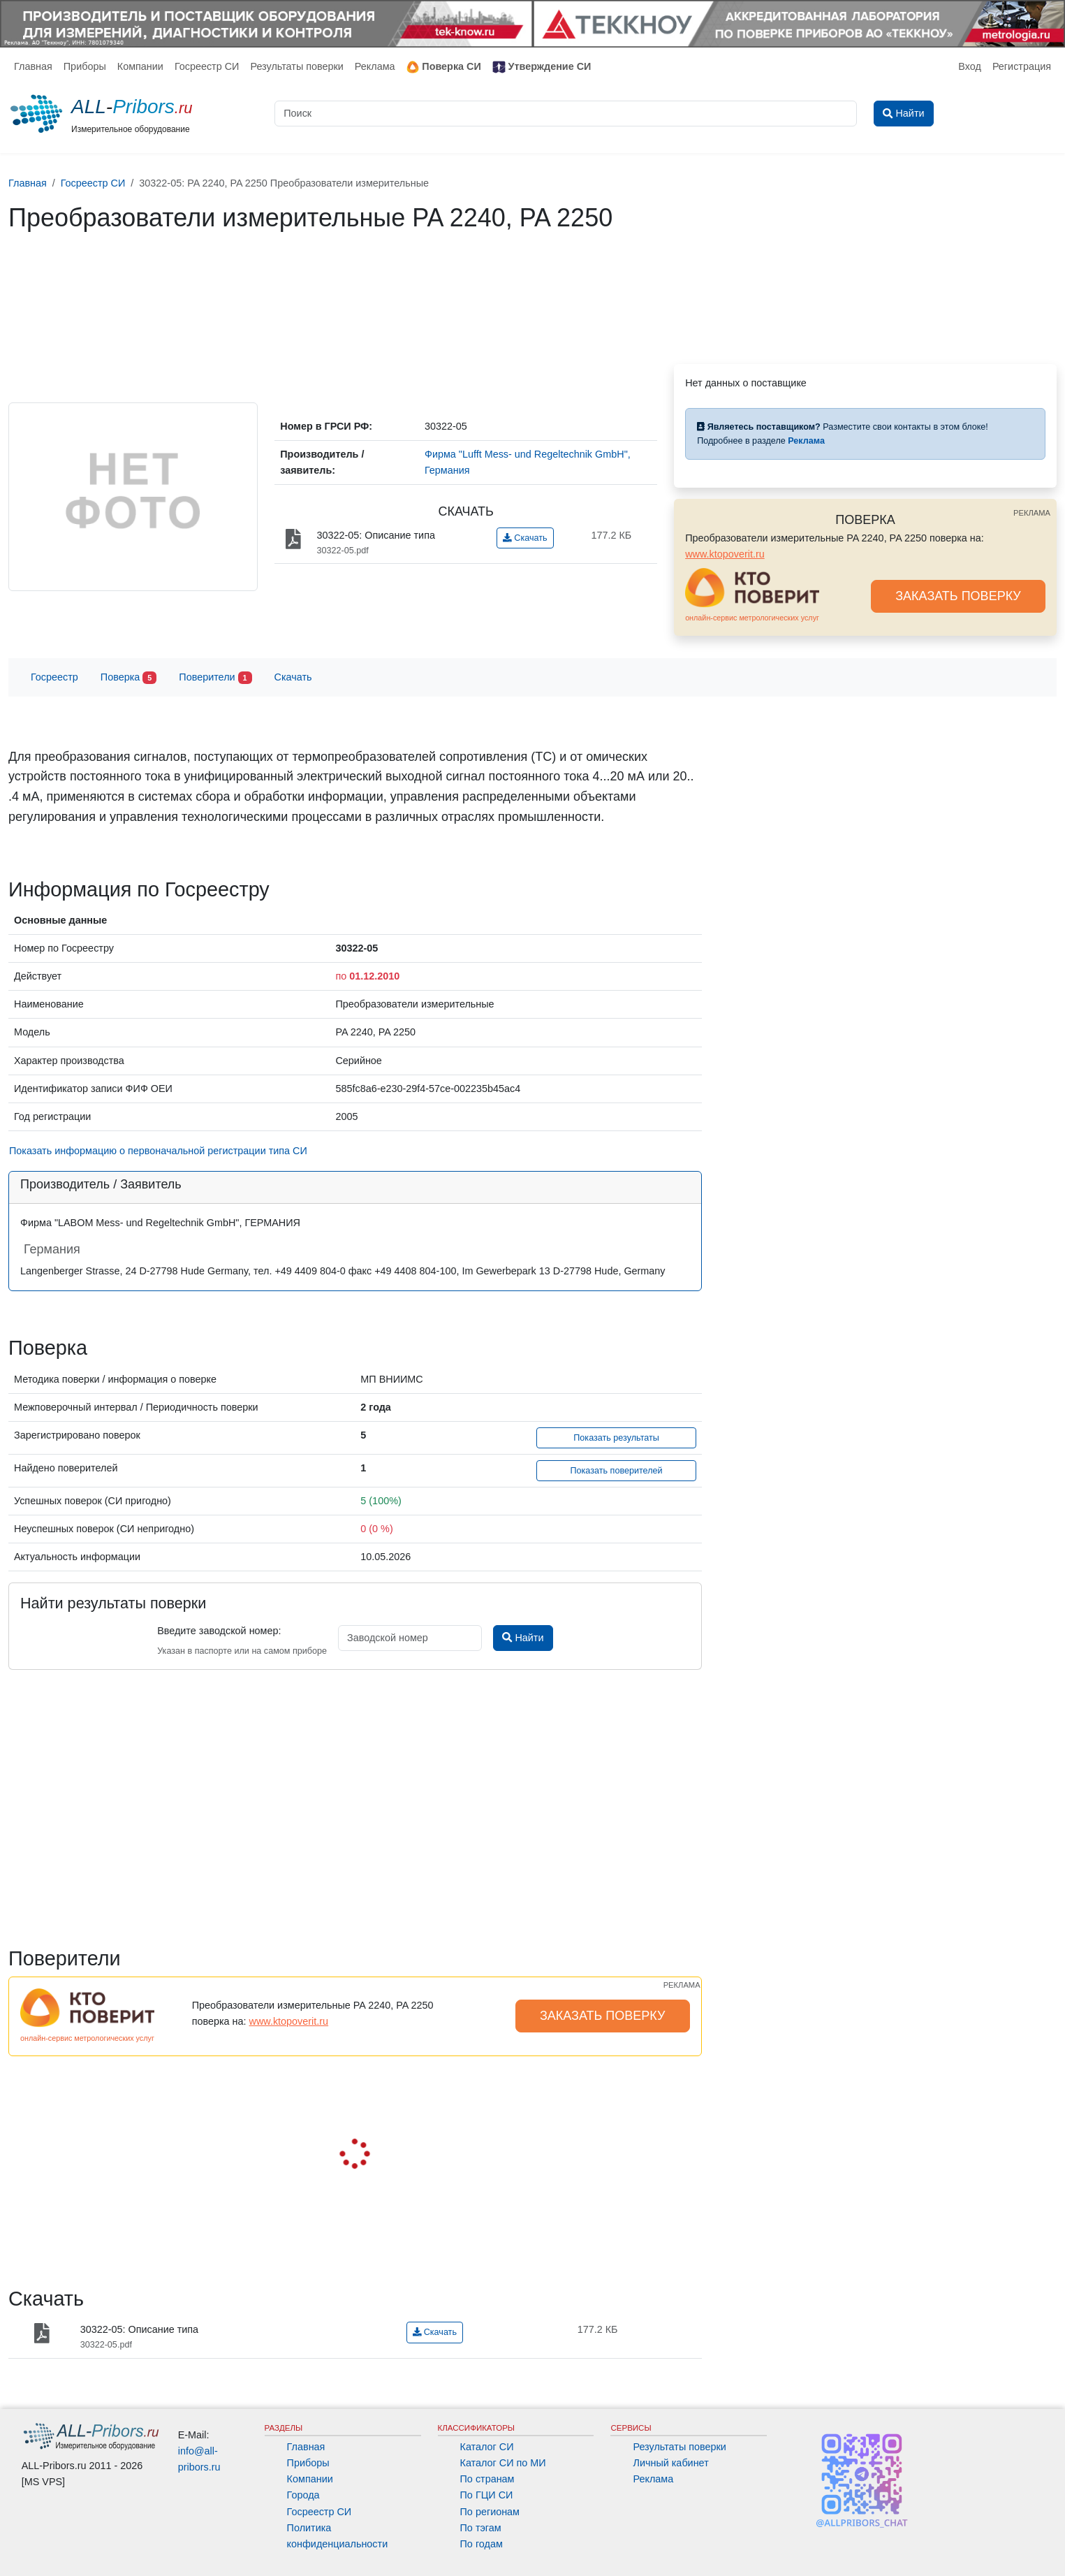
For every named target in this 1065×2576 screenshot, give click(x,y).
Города (303, 2495)
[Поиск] (565, 113)
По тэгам (480, 2527)
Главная (33, 66)
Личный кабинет (670, 2462)
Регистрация (1021, 66)
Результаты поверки (296, 66)
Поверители (215, 678)
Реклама (375, 66)
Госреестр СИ (207, 66)
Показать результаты (616, 1438)
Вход (969, 66)
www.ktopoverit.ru (725, 554)
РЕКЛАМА (1031, 513)
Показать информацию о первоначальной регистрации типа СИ (158, 1150)
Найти (522, 1637)
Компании (140, 66)
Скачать (525, 538)
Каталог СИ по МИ (503, 2462)
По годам (481, 2543)
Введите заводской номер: (219, 1630)
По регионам (490, 2511)
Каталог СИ (487, 2446)
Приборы (85, 66)
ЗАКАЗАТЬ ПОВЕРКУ (958, 596)
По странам (487, 2478)
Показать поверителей (617, 1471)
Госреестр (54, 677)
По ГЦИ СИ (486, 2495)
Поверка (128, 678)
